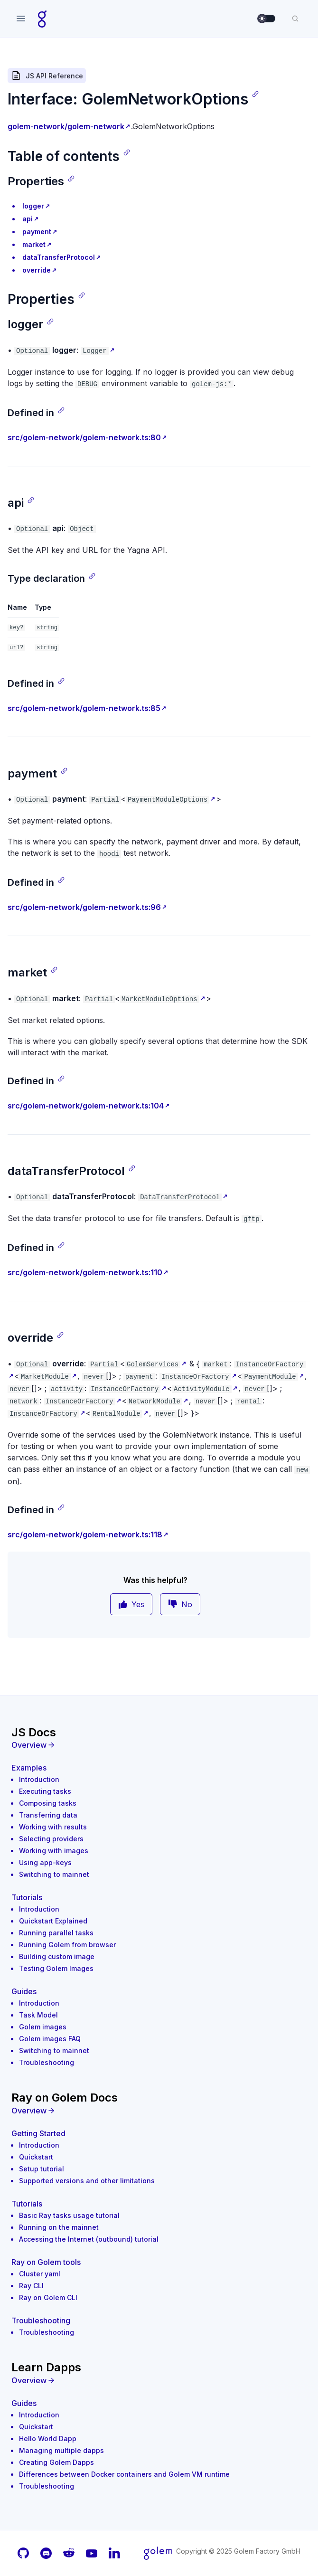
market (34, 244)
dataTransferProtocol (58, 257)
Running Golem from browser (67, 1945)
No (180, 1604)
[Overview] (159, 1745)
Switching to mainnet (54, 1874)
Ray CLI (31, 2286)
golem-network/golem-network (66, 126)
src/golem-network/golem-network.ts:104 (86, 1105)
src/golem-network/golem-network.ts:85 (84, 708)
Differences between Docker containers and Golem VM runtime (124, 2474)
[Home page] (42, 18)
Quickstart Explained (53, 1921)
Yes (131, 1604)
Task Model (38, 2015)
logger (33, 206)
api (27, 219)
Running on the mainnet (59, 2227)
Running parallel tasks (56, 1933)
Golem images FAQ (50, 2039)
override (36, 270)
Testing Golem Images (56, 1968)
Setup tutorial (41, 2169)
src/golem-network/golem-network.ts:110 (85, 1272)
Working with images (53, 1851)
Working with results (53, 1827)
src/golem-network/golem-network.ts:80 (84, 437)
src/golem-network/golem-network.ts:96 (84, 907)
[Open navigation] (21, 18)
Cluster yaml (39, 2274)
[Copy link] (255, 94)
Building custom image (56, 1956)
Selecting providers (51, 1839)
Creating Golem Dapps (56, 2462)
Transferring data (48, 1815)
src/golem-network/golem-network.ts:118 (85, 1534)
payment (36, 231)
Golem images (42, 2027)
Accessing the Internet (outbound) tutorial (89, 2239)
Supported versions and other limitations (87, 2181)
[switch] (266, 18)
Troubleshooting (46, 2062)
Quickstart (36, 2157)
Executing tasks (45, 1791)
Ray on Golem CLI (48, 2297)
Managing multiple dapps (61, 2450)
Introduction (39, 1779)
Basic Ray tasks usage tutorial (69, 2215)
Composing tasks (47, 1803)
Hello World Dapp (47, 2438)
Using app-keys (45, 1862)
